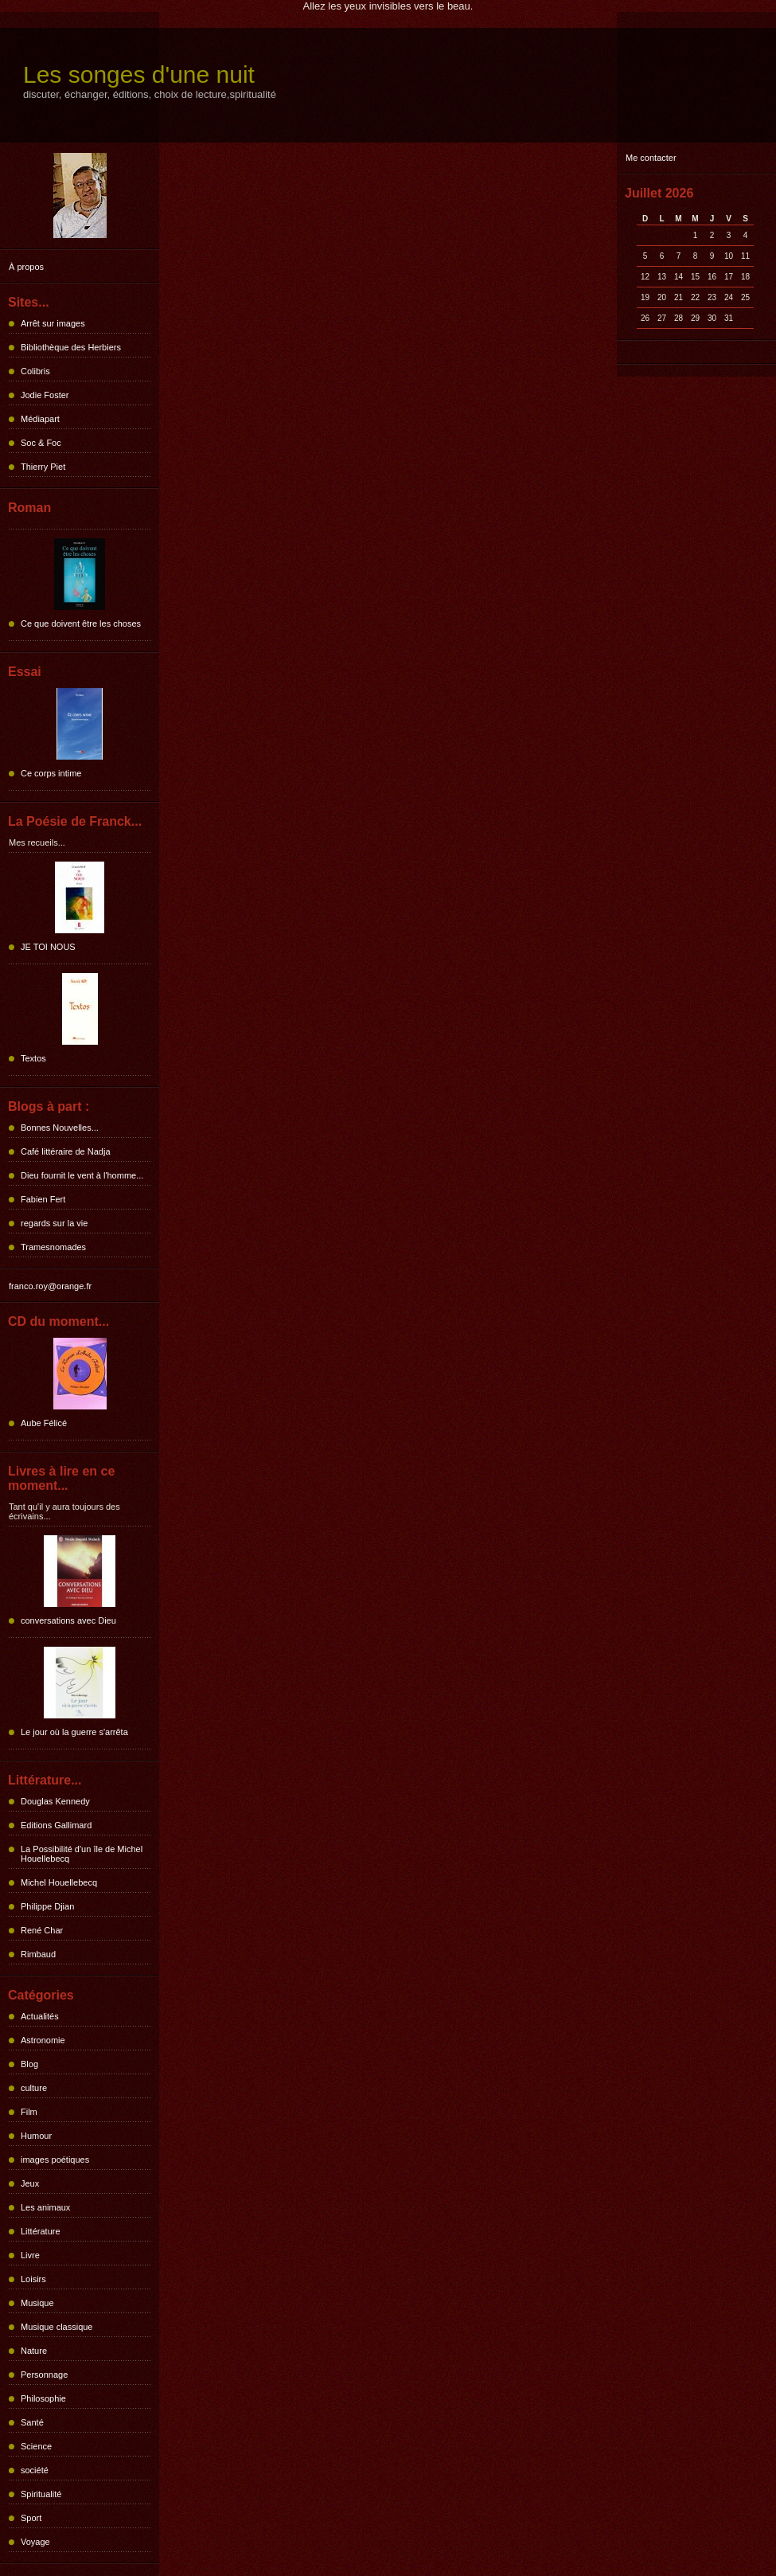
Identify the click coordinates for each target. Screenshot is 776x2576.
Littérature (40, 2231)
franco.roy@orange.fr (50, 1286)
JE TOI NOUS (48, 947)
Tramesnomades (53, 1247)
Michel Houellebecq (59, 1882)
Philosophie (43, 2398)
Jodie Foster (45, 395)
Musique (37, 2303)
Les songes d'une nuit (139, 74)
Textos (33, 1058)
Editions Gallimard (56, 1825)
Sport (31, 2518)
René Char (42, 1930)
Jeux (30, 2183)
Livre (30, 2255)
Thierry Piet (43, 466)
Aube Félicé (44, 1423)
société (35, 2470)
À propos (26, 267)
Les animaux (45, 2207)
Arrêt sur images (53, 323)
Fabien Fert (43, 1199)
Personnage (44, 2374)
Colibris (35, 371)
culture (34, 2088)
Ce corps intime (51, 773)
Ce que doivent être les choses (81, 623)
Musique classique (57, 2327)
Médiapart (40, 419)
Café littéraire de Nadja (66, 1151)
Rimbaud (38, 1954)
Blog (29, 2064)
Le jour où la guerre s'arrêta (74, 1732)
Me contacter (651, 157)
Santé (32, 2422)
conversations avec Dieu (68, 1620)
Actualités (40, 2016)
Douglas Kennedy (55, 1801)
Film (29, 2112)
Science (36, 2446)
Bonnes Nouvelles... (60, 1127)
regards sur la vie (54, 1223)
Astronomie (43, 2040)
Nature (34, 2350)
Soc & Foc (41, 443)
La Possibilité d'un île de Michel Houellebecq (81, 1853)
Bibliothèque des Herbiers (71, 347)
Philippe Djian (47, 1906)
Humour (36, 2135)
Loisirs (33, 2279)
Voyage (35, 2542)
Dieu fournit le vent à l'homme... (82, 1175)
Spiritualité (41, 2494)
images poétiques (55, 2159)
